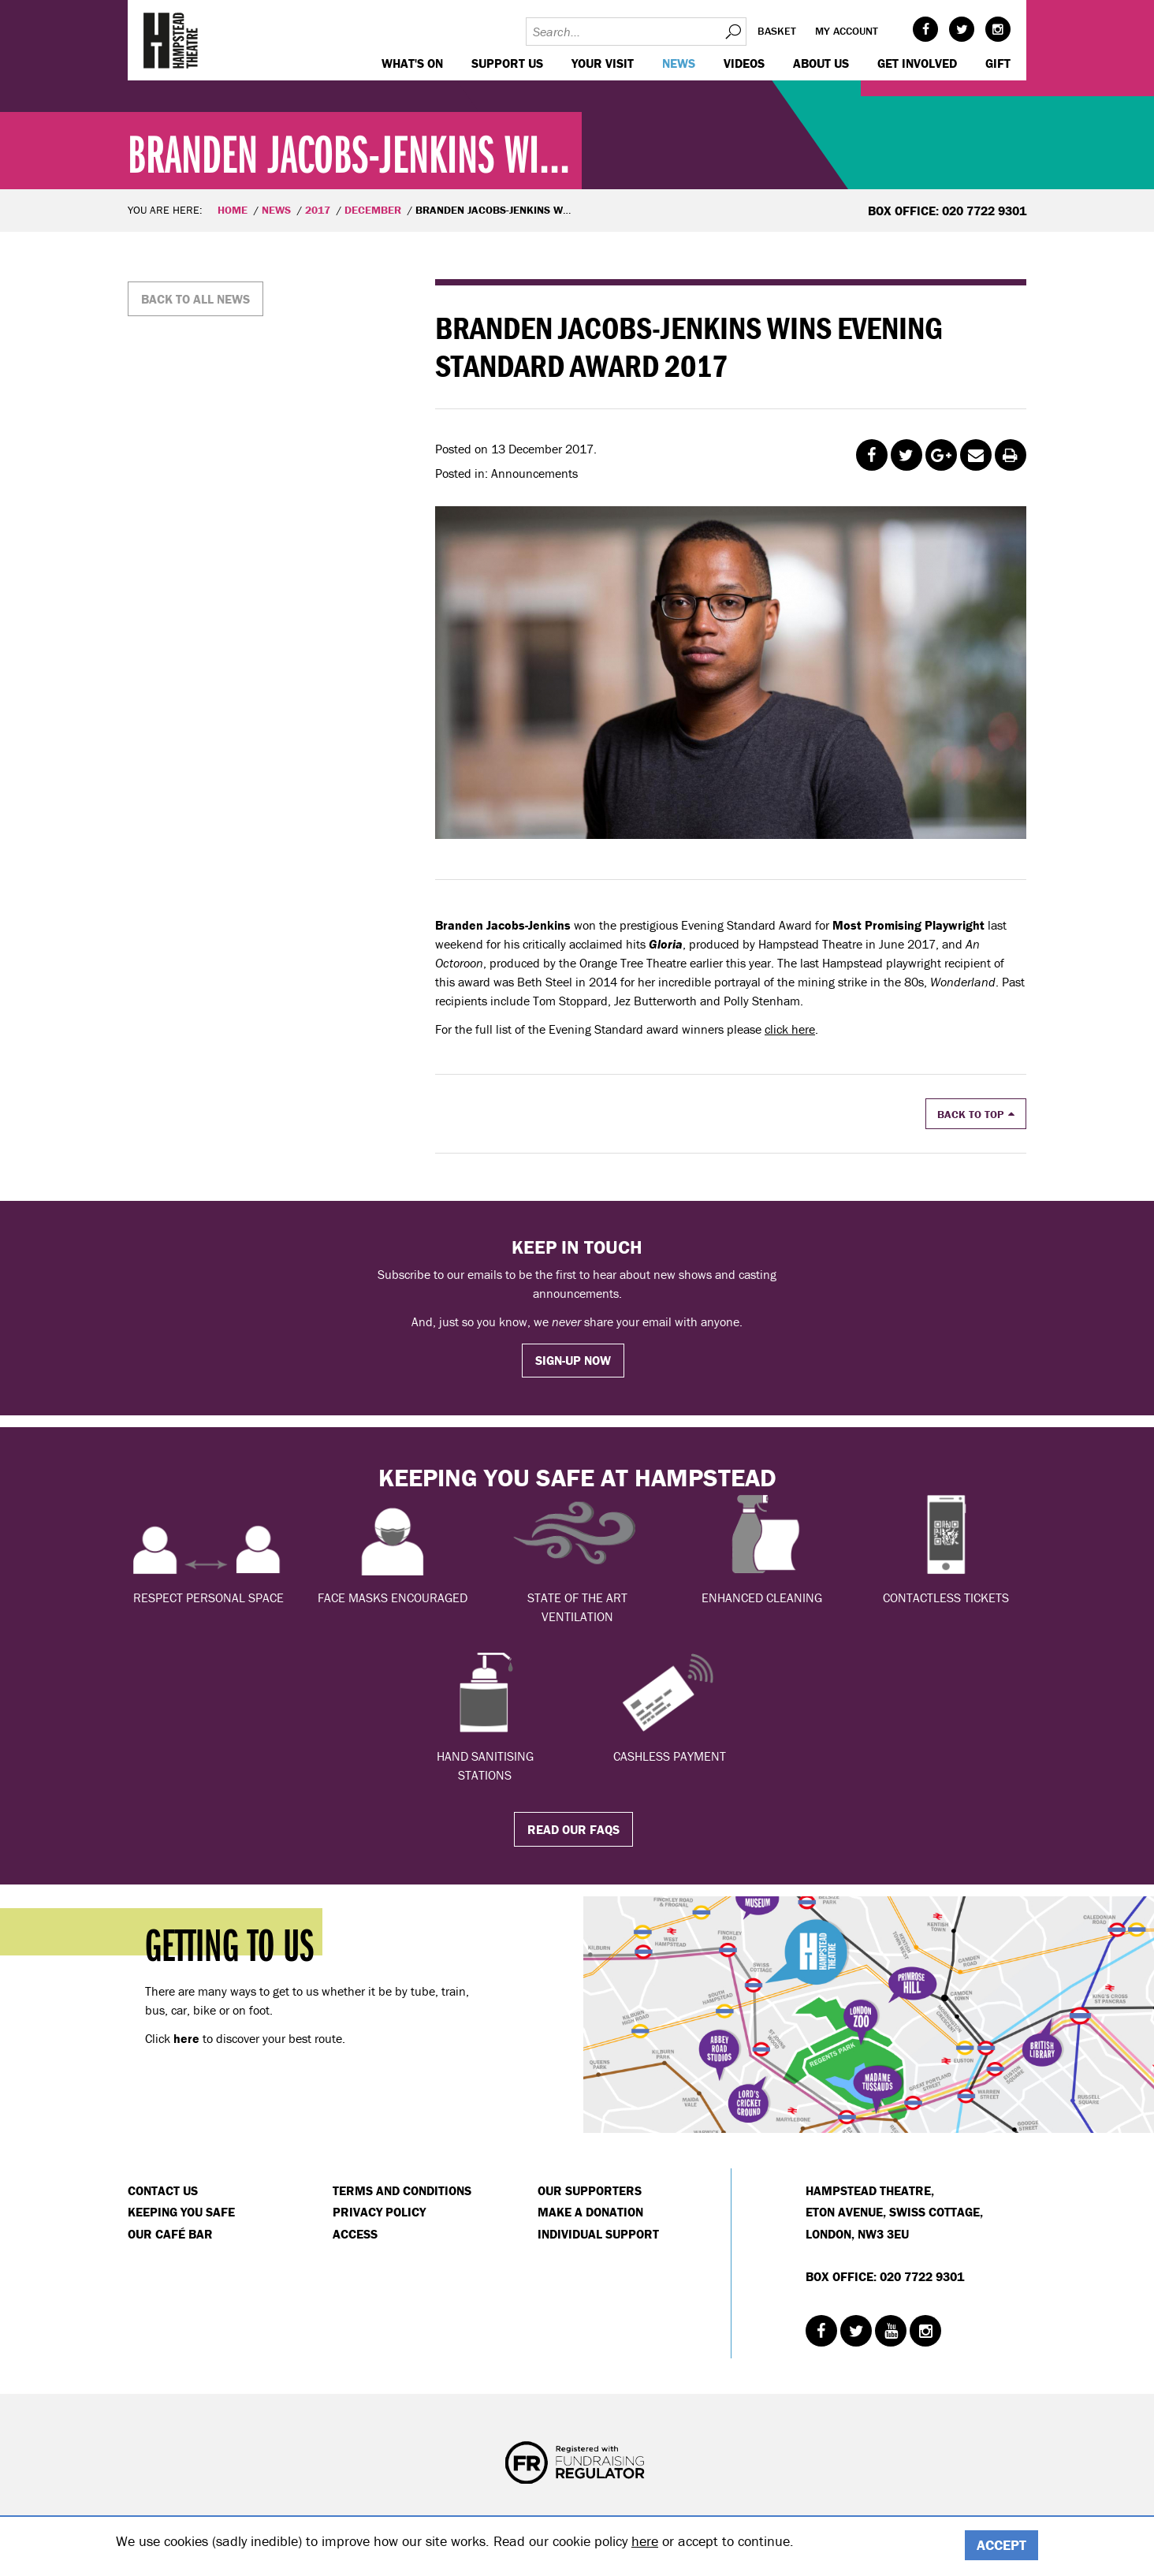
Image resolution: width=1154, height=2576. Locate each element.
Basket (777, 31)
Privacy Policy (379, 2212)
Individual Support (598, 2234)
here (644, 2541)
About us (821, 63)
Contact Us (163, 2190)
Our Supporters (590, 2190)
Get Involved (917, 63)
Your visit (602, 63)
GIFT (998, 63)
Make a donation (590, 2212)
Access (355, 2234)
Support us (507, 63)
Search (732, 31)
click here (790, 1029)
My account (846, 31)
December (372, 210)
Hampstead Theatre (171, 40)
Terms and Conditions (402, 2190)
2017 (317, 210)
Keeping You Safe (181, 2212)
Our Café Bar (170, 2234)
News (678, 63)
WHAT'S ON (412, 63)
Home (233, 210)
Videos (744, 63)
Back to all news (195, 299)
